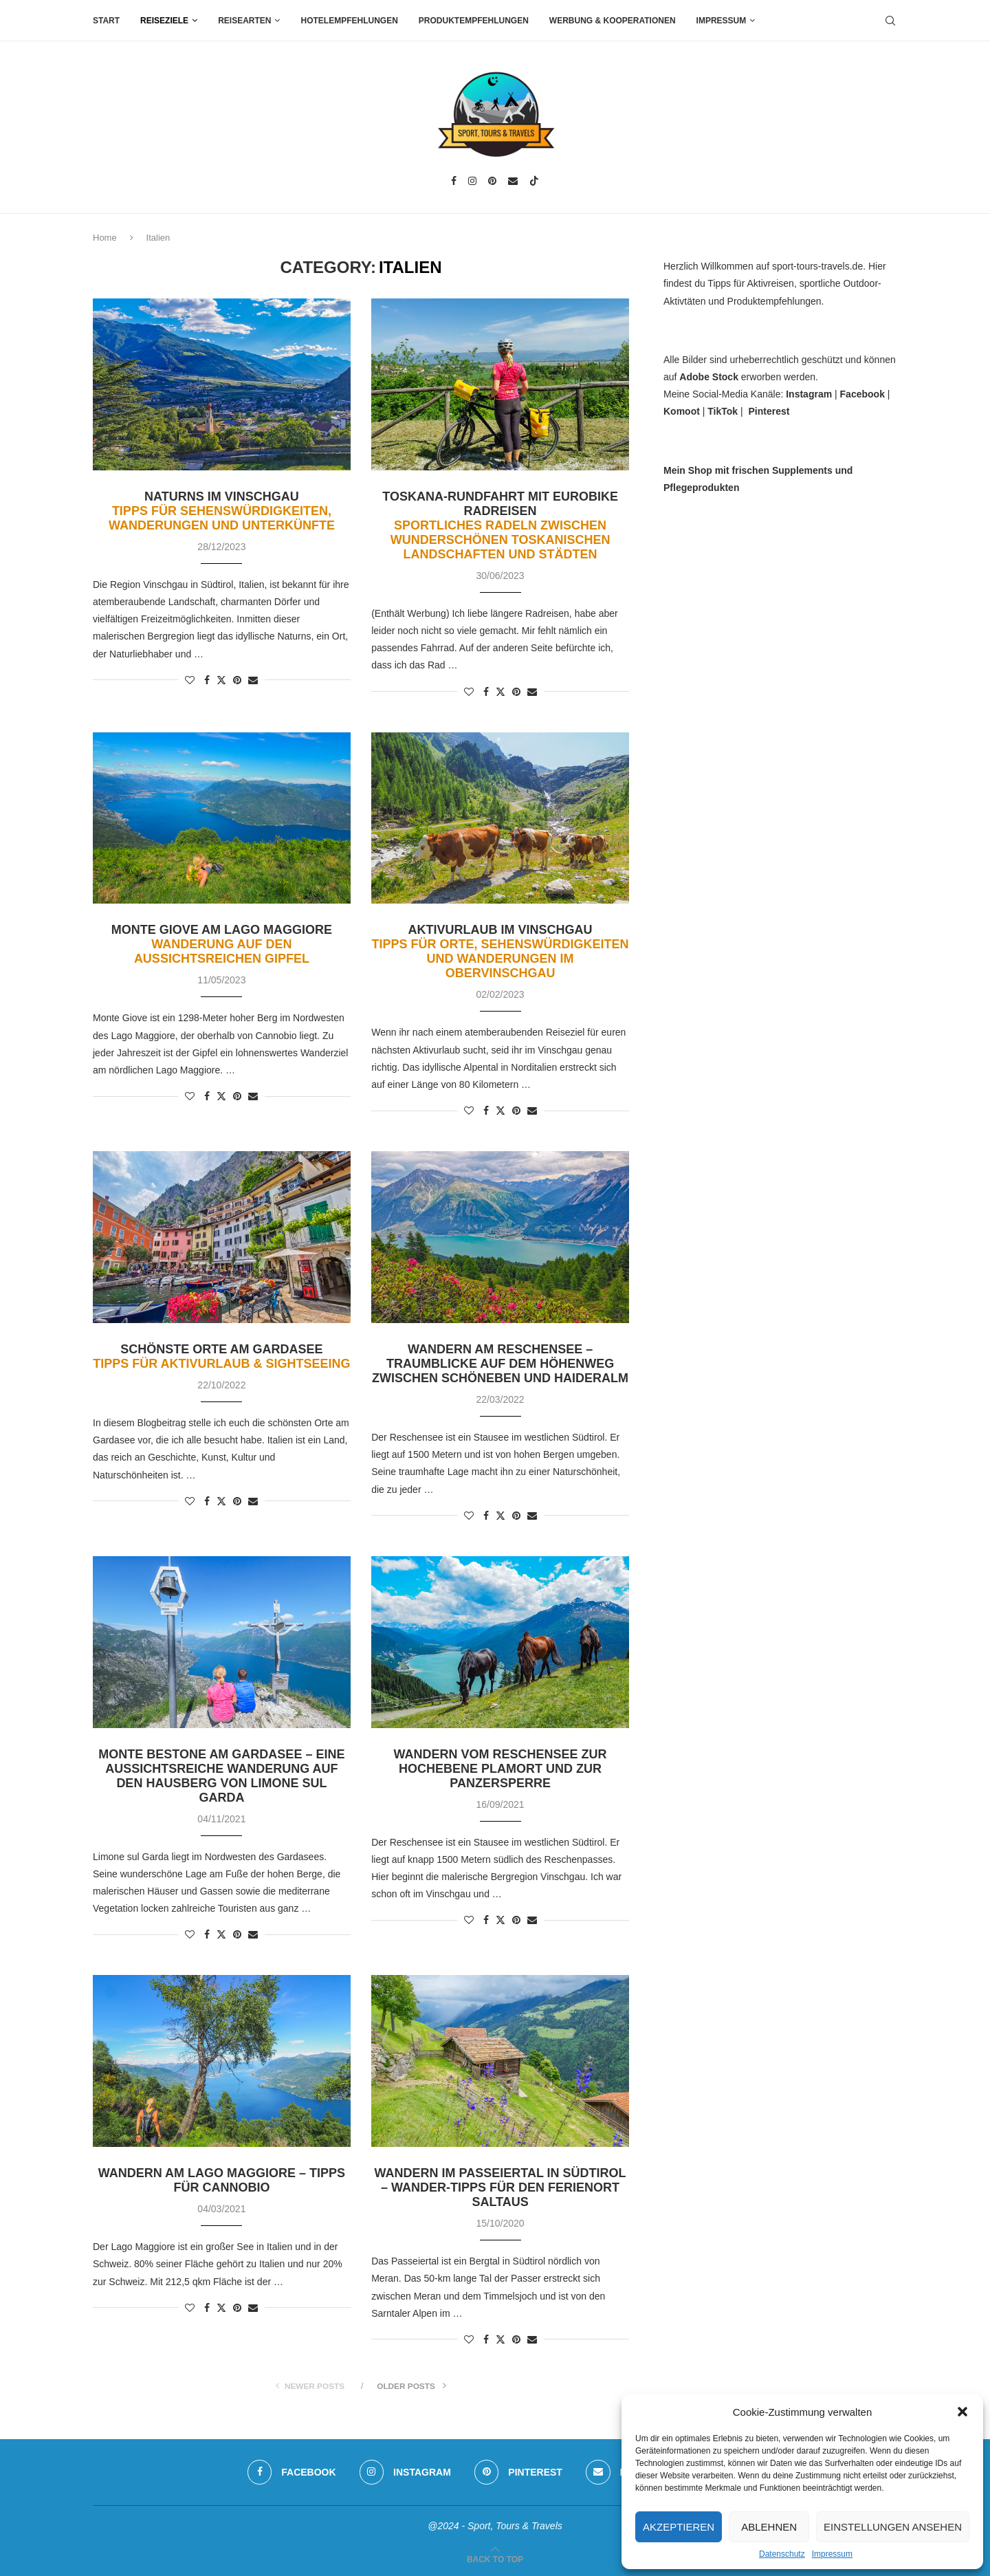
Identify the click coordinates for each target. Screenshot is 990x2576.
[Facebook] (453, 181)
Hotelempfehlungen (348, 20)
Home (105, 237)
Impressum (832, 2554)
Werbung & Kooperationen (612, 20)
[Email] (513, 181)
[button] (962, 2412)
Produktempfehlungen (474, 20)
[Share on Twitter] (221, 680)
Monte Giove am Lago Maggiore (221, 944)
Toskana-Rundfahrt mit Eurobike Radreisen (500, 525)
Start (106, 20)
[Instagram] (472, 181)
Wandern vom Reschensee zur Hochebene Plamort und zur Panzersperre (500, 1768)
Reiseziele (164, 20)
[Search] (890, 21)
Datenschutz (782, 2554)
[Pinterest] (492, 181)
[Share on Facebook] (207, 680)
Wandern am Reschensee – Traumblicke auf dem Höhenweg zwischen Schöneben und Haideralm (500, 1363)
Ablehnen (769, 2527)
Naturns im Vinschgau (222, 511)
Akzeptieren (678, 2527)
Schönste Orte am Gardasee (221, 1356)
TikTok (722, 411)
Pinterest (768, 411)
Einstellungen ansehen (893, 2527)
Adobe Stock (708, 376)
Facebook (862, 394)
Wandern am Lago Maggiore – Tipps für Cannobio (221, 2180)
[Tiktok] (534, 181)
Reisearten (244, 20)
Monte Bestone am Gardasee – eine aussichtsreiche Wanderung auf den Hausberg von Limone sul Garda (221, 1775)
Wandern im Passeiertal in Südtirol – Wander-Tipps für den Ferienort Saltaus (500, 2187)
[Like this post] (190, 680)
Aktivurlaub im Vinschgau (500, 951)
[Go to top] (495, 2558)
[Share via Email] (253, 680)
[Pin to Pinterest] (237, 680)
